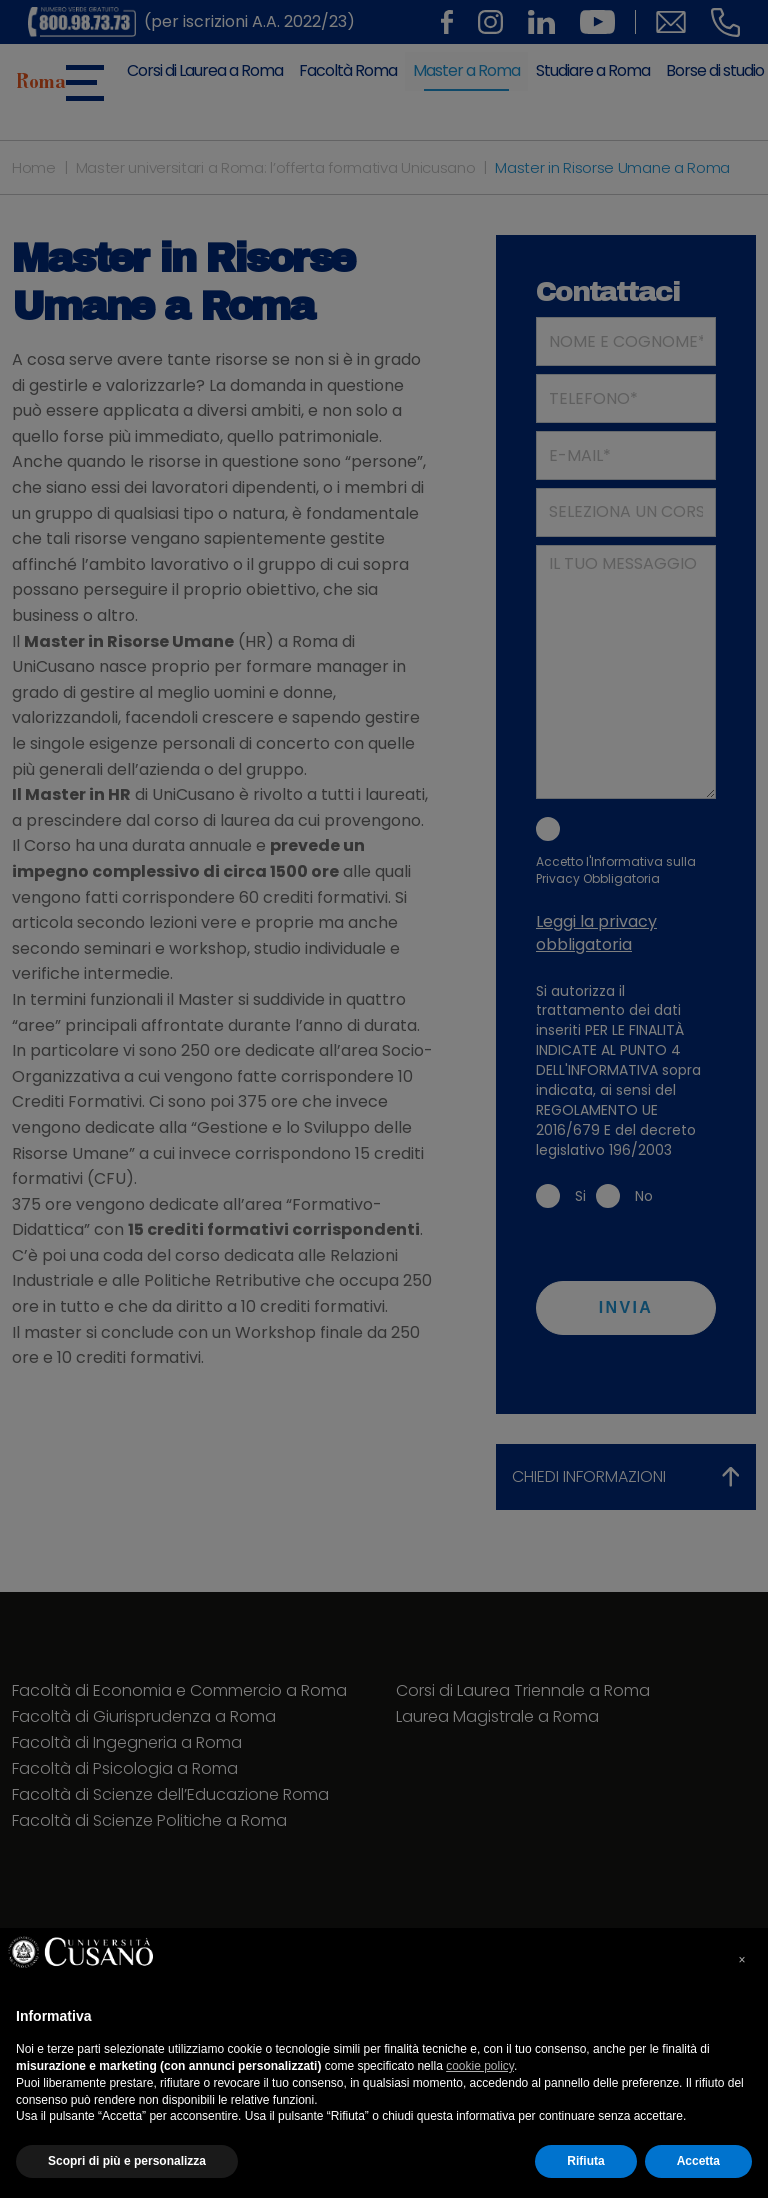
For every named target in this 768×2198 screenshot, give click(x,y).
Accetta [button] (698, 2161)
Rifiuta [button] (585, 2161)
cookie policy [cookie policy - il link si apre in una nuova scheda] (480, 2066)
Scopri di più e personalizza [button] (127, 2161)
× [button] (741, 1960)
